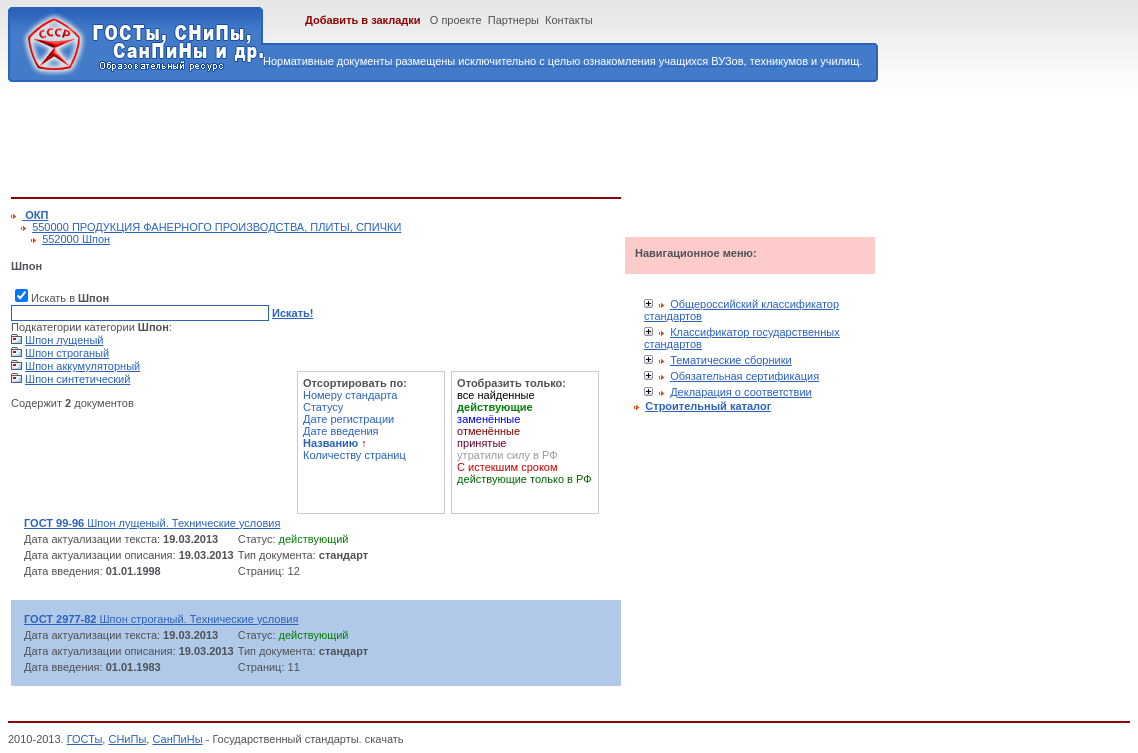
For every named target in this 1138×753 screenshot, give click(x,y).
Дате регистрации (348, 419)
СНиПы (127, 739)
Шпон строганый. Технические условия (161, 619)
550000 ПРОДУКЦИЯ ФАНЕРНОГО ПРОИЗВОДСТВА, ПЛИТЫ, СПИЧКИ (216, 227)
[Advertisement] (375, 136)
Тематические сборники (731, 360)
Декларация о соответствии (741, 392)
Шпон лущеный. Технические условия (152, 523)
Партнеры (513, 20)
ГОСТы (85, 739)
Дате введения (341, 431)
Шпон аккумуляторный (82, 366)
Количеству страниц (354, 455)
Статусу (323, 407)
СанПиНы (177, 739)
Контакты (569, 20)
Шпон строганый (67, 353)
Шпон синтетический (77, 379)
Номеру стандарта (350, 395)
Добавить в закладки (363, 20)
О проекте (456, 20)
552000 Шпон (76, 239)
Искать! (292, 313)
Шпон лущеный (64, 340)
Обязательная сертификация (744, 376)
